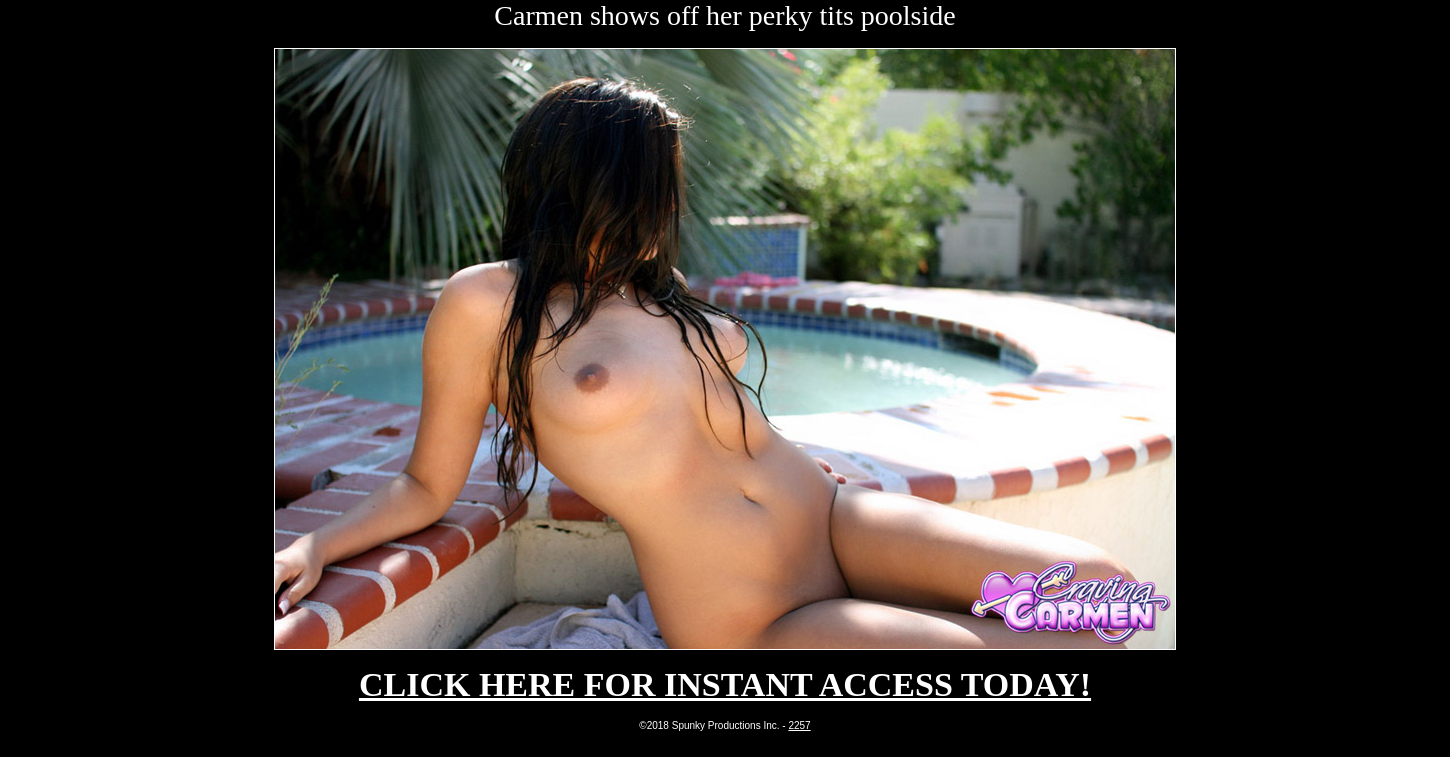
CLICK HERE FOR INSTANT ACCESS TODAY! (725, 684)
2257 (799, 725)
